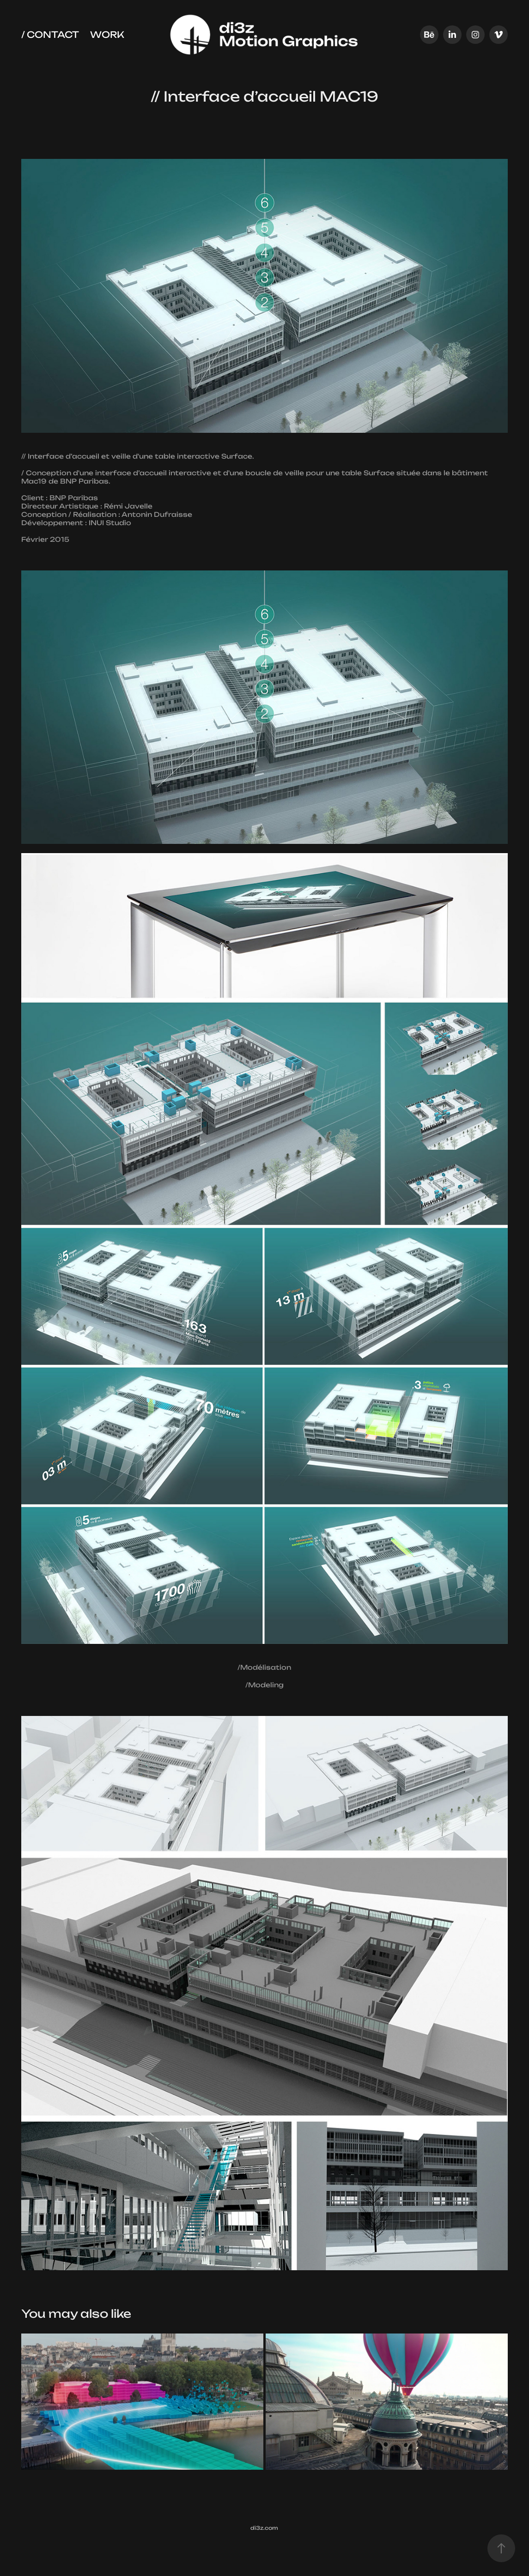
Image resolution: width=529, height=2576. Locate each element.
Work (107, 34)
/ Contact (50, 34)
